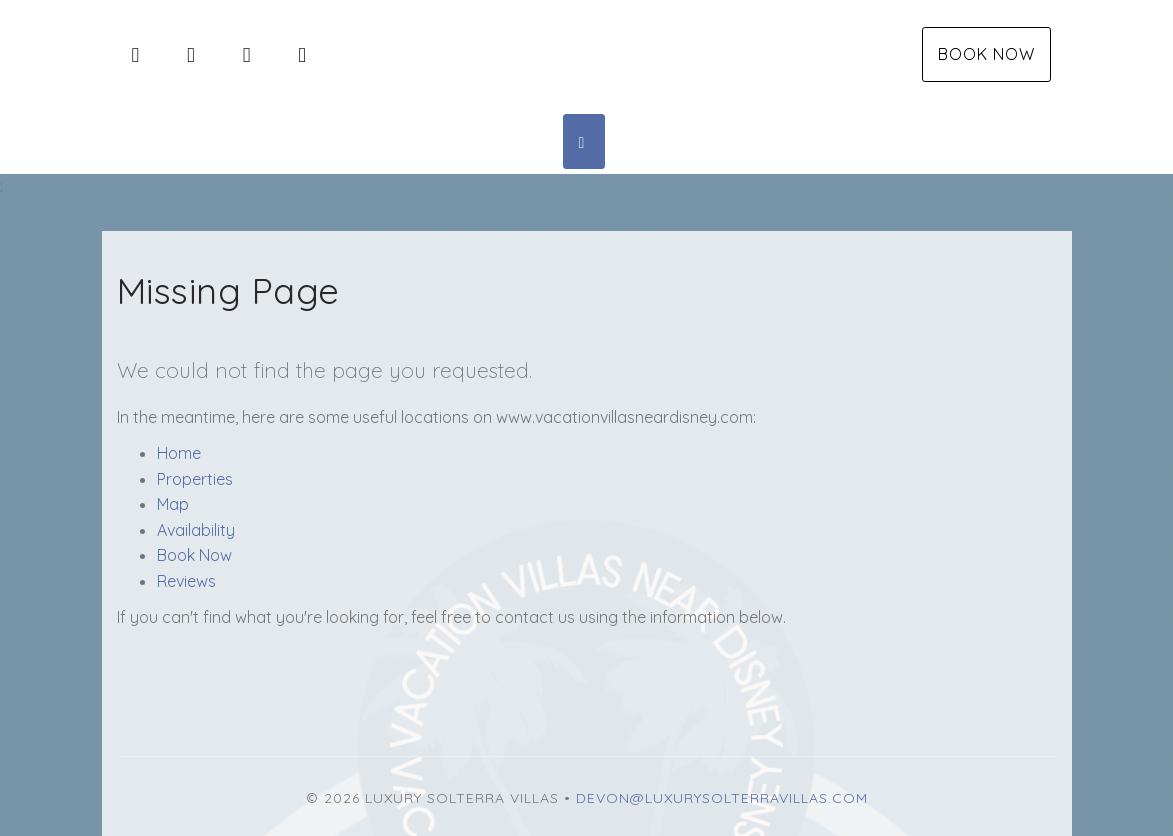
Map (173, 504)
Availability (196, 530)
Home (179, 453)
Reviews (186, 581)
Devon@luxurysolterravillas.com (722, 798)
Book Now (986, 54)
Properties (195, 479)
